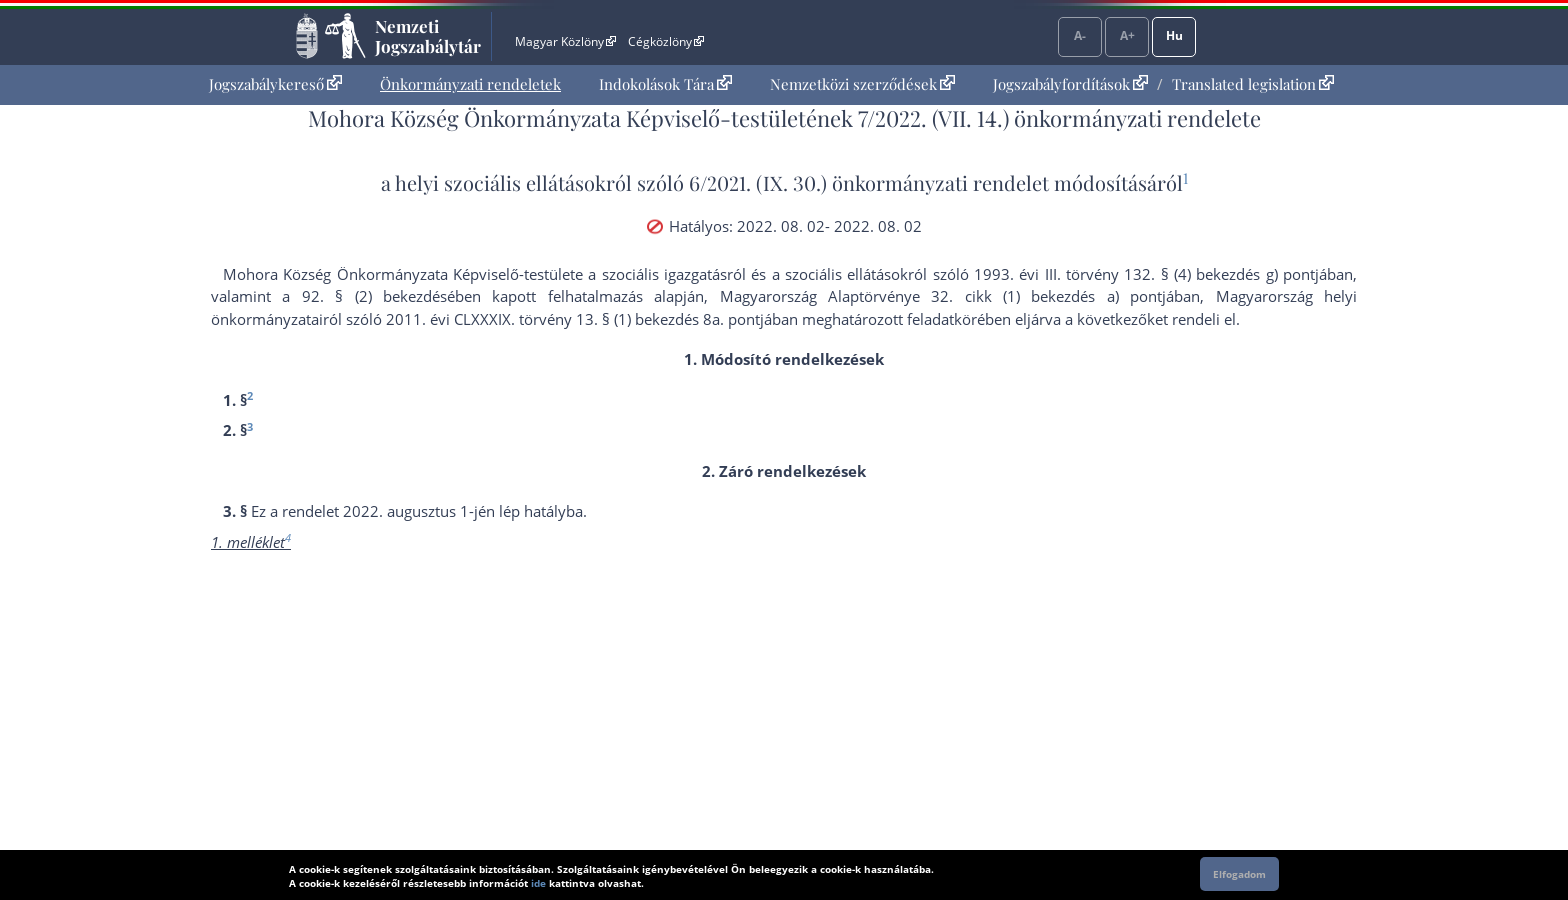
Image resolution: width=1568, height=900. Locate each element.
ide (538, 883)
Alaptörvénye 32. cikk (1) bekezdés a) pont (995, 296)
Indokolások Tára (665, 84)
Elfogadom (1239, 874)
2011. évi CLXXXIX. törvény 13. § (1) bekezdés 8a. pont (573, 319)
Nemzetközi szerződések (862, 84)
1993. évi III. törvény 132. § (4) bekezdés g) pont (1144, 274)
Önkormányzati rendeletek (470, 84)
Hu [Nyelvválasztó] (1174, 35)
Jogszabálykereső (275, 84)
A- (1080, 35)
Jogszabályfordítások (1070, 84)
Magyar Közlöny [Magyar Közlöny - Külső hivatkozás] (565, 41)
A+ (1127, 35)
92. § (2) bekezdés (374, 296)
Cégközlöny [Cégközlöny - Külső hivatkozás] (666, 41)
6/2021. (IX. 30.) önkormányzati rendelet (869, 182)
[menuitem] (275, 84)
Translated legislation (1253, 84)
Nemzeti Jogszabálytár (428, 36)
